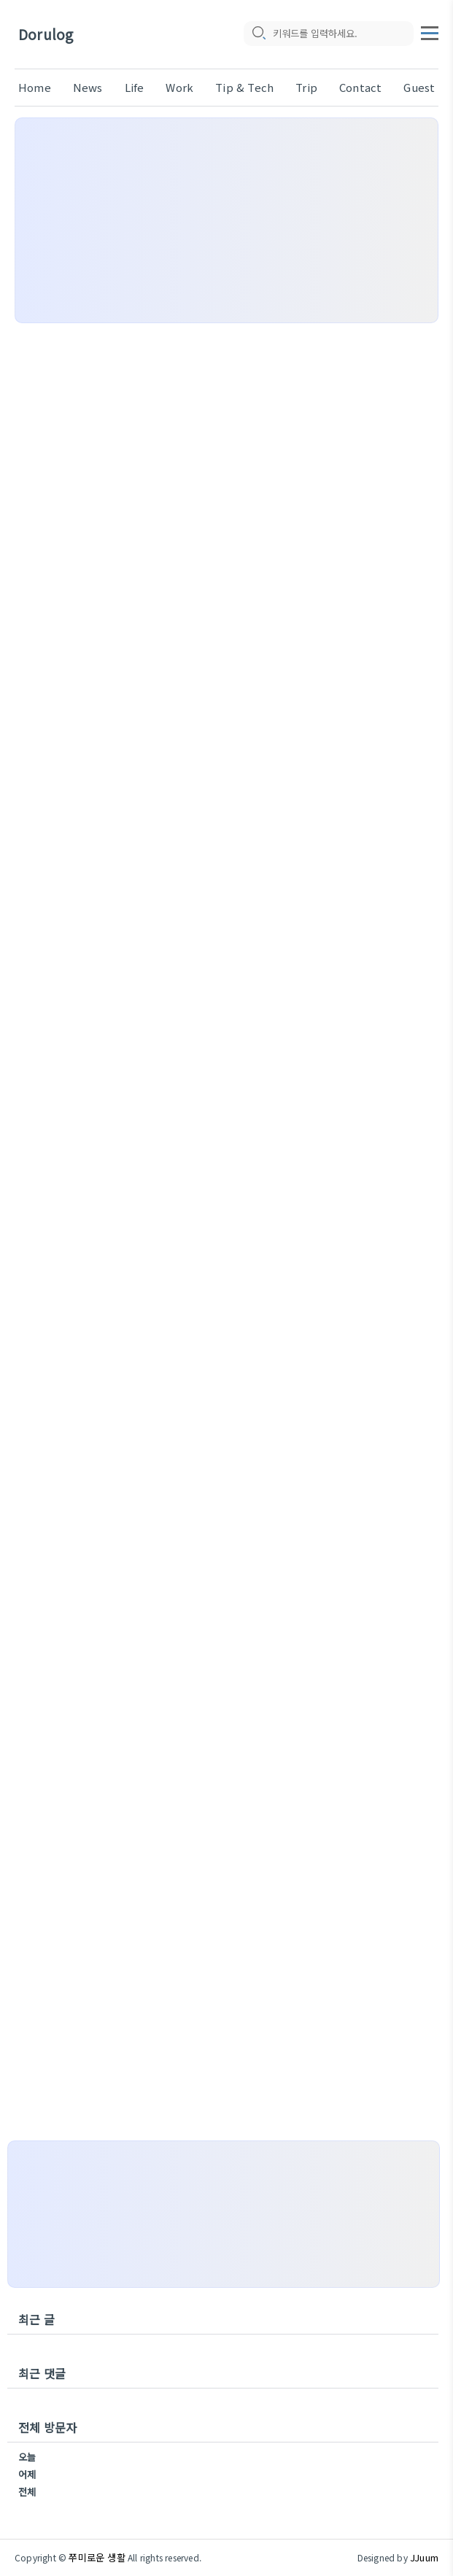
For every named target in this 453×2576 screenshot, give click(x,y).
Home (34, 87)
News (88, 87)
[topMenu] (429, 31)
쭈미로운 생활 (97, 2557)
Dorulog (45, 35)
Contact (360, 87)
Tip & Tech (244, 87)
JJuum (424, 2557)
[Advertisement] (226, 220)
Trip (306, 87)
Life (134, 87)
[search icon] (258, 34)
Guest (419, 87)
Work (179, 87)
